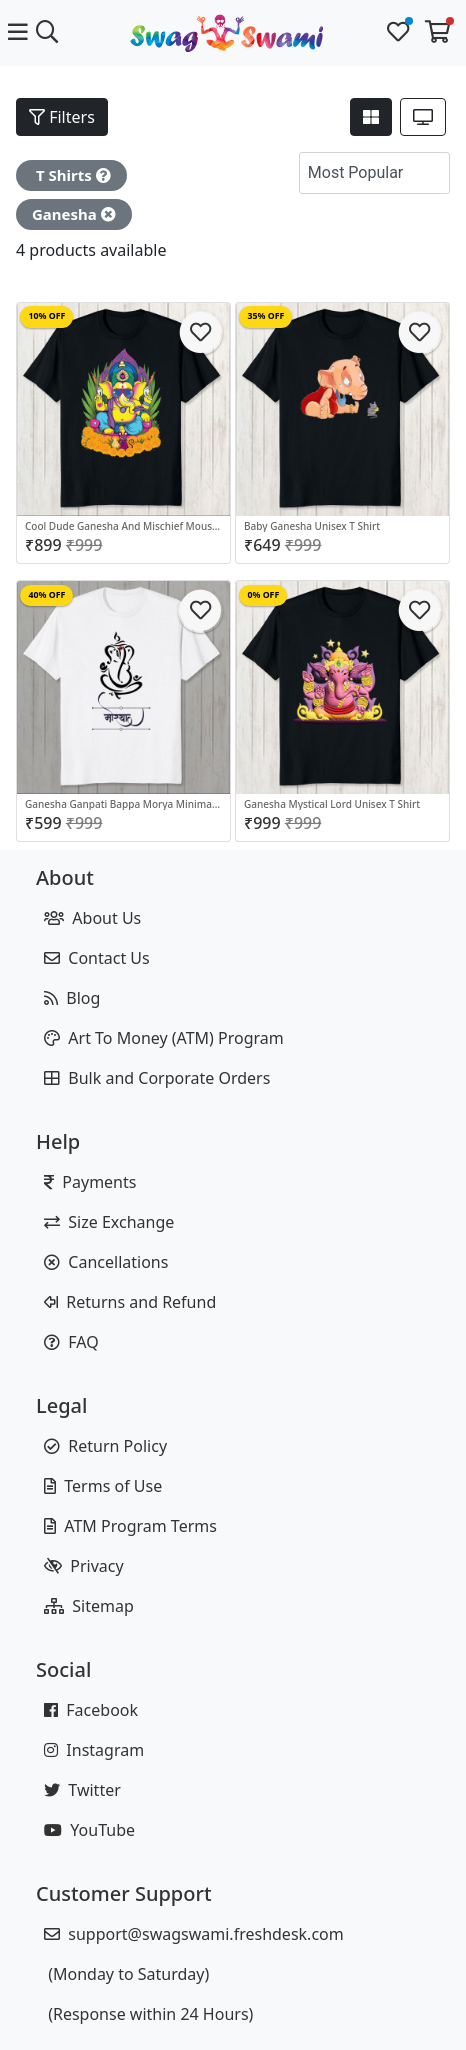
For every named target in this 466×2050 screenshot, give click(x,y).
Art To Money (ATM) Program (164, 1038)
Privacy (84, 1566)
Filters (62, 117)
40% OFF (46, 595)
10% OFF (46, 316)
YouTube (89, 1830)
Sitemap (89, 1606)
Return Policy (105, 1446)
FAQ (71, 1342)
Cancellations (106, 1262)
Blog (72, 998)
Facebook (91, 1710)
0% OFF (263, 595)
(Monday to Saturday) (126, 1974)
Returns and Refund (130, 1302)
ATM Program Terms (130, 1526)
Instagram (94, 1750)
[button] (430, 173)
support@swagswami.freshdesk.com (194, 1934)
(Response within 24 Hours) (148, 2014)
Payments (90, 1182)
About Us (92, 918)
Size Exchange (109, 1222)
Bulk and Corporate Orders (157, 1078)
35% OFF (265, 316)
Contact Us (97, 958)
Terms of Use (103, 1486)
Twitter (82, 1790)
